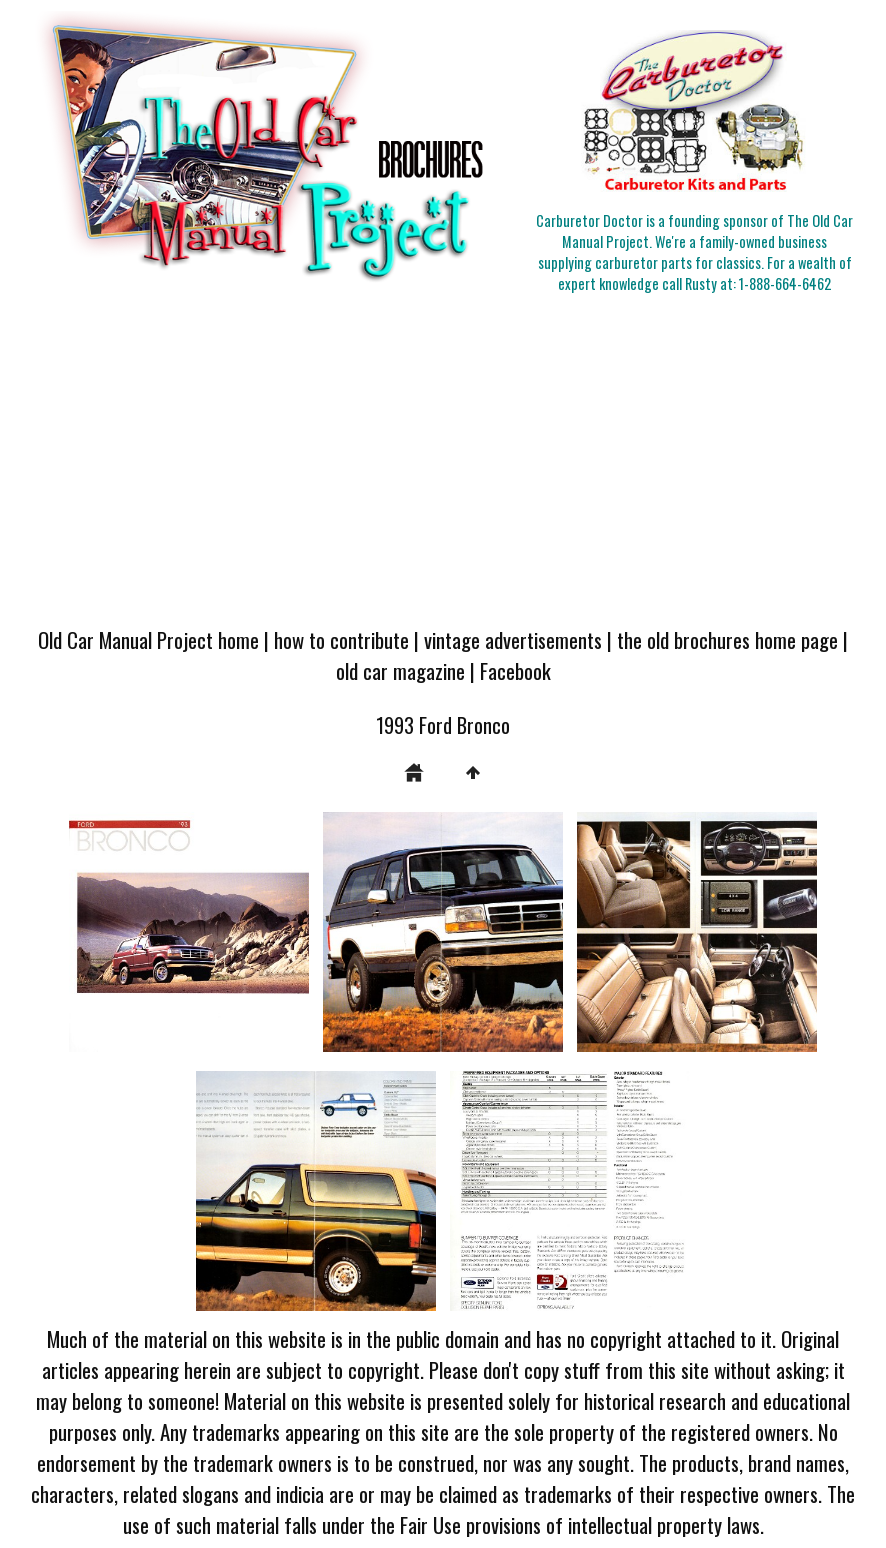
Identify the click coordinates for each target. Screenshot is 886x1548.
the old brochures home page (727, 639)
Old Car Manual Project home (148, 639)
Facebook (515, 670)
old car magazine (400, 670)
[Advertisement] (443, 463)
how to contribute (341, 639)
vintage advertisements (513, 639)
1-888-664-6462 (785, 283)
